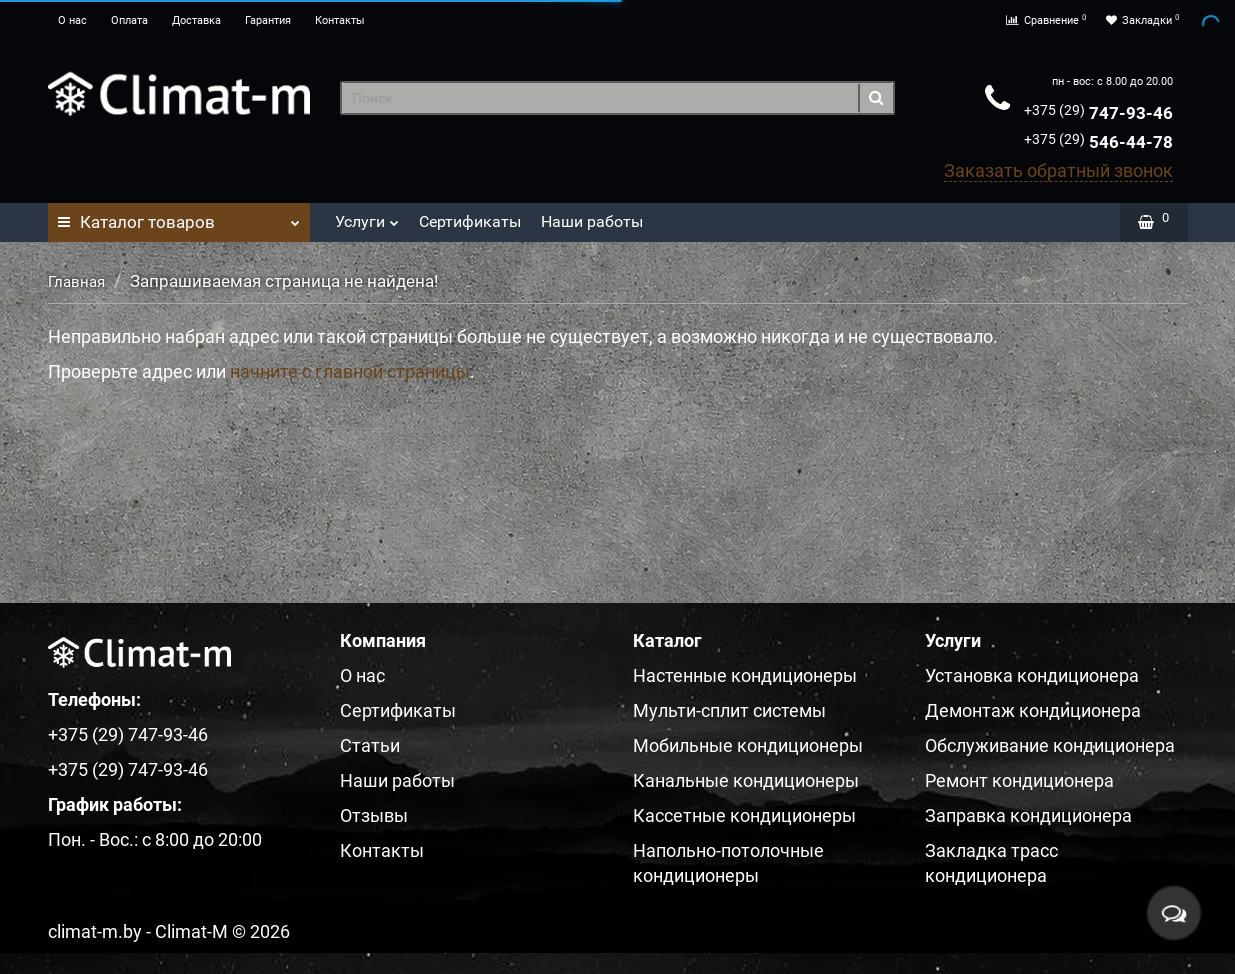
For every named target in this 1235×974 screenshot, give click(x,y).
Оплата (129, 20)
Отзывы (374, 815)
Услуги (367, 216)
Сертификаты (470, 221)
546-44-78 (1098, 142)
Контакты (340, 20)
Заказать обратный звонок (1058, 170)
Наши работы (592, 221)
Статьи (370, 745)
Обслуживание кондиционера (1050, 745)
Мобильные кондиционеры (748, 745)
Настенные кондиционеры (745, 675)
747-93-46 (1098, 113)
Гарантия (268, 20)
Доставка (196, 20)
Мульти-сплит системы (729, 710)
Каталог (179, 217)
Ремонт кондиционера (1019, 780)
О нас (72, 20)
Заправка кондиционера (1028, 815)
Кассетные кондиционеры (744, 815)
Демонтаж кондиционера (1033, 710)
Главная (76, 282)
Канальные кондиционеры (746, 780)
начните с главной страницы (350, 371)
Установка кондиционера (1032, 675)
